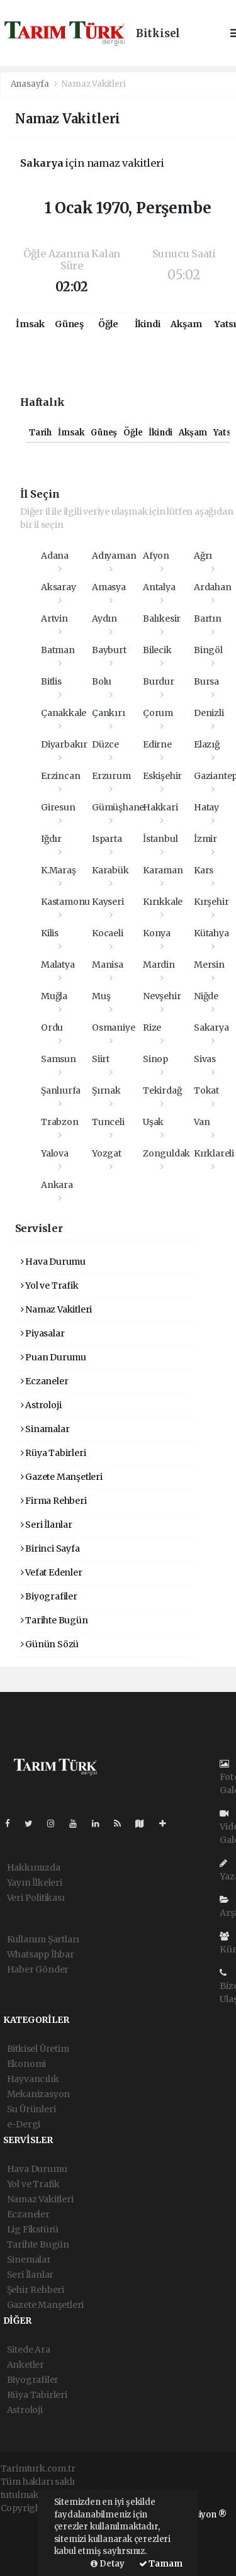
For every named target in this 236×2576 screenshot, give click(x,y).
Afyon (156, 555)
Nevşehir (162, 996)
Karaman (163, 870)
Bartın (208, 618)
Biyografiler (49, 1596)
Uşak (153, 1122)
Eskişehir (162, 775)
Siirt (101, 1059)
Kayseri (108, 901)
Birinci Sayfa (50, 1548)
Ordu (52, 1027)
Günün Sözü (50, 1644)
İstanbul (160, 838)
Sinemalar (29, 2259)
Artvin (54, 618)
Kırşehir (211, 901)
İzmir (205, 838)
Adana (55, 555)
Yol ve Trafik (50, 1285)
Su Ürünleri (31, 2109)
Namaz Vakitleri (93, 84)
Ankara (57, 1184)
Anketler (25, 2364)
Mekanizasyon (38, 2094)
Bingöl (208, 650)
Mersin (209, 964)
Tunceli (108, 1122)
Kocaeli (107, 933)
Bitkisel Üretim (38, 2048)
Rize (152, 1027)
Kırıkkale (163, 901)
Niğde (206, 996)
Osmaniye (113, 1027)
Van (202, 1122)
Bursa (206, 681)
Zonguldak (166, 1153)
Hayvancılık (33, 2079)
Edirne (157, 744)
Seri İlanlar (46, 1524)
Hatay (206, 807)
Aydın (104, 618)
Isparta (107, 838)
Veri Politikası (36, 1897)
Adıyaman (114, 555)
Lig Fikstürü (33, 2229)
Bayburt (109, 650)
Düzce (105, 744)
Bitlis (51, 681)
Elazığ (207, 744)
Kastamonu (65, 901)
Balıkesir (162, 618)
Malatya (58, 964)
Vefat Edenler (51, 1572)
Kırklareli (214, 1153)
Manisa (107, 964)
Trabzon (60, 1122)
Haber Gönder (38, 1969)
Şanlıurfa (61, 1090)
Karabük (110, 870)
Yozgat (106, 1153)
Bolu (101, 681)
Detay (108, 2563)
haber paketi (27, 2534)
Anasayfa (31, 84)
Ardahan (213, 587)
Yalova (55, 1153)
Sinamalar (45, 1429)
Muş (101, 996)
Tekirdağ (162, 1090)
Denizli (209, 713)
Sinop (155, 1059)
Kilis (50, 933)
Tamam (161, 2563)
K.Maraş (58, 870)
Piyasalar (43, 1333)
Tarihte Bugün (54, 1620)
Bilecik (157, 650)
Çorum (158, 713)
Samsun (58, 1059)
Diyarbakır (64, 744)
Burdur (158, 681)
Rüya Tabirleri (53, 1453)
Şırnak (106, 1090)
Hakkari (160, 807)
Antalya (159, 587)
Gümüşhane (118, 807)
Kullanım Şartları (43, 1939)
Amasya (109, 587)
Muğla (54, 996)
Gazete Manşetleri (62, 1476)
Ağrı (203, 555)
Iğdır (51, 838)
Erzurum (111, 775)
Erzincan (60, 775)
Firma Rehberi (54, 1500)
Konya (157, 933)
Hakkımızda (33, 1867)
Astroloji (41, 1405)
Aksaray (58, 587)
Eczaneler (45, 1381)
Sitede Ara (28, 2349)
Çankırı (108, 713)
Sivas (205, 1059)
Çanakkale (63, 713)
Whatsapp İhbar (40, 1954)
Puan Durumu (54, 1357)
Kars (203, 870)
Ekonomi (27, 2063)
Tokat (206, 1090)
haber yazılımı (31, 2521)
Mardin (159, 964)
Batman (58, 650)
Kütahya (211, 933)
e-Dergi (24, 2124)
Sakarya (211, 1027)
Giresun (58, 807)
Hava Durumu (53, 1261)
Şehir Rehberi (36, 2289)
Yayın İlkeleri (34, 1882)
